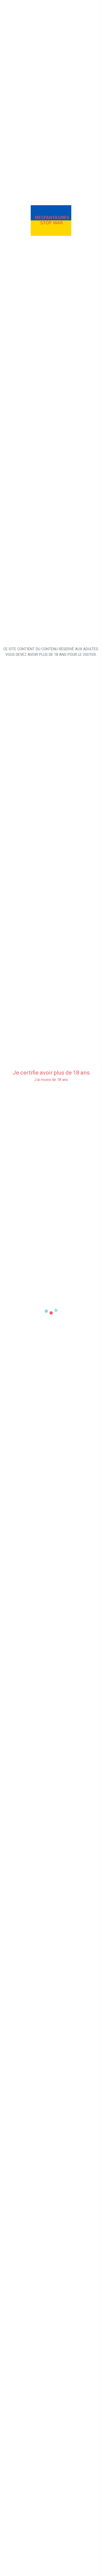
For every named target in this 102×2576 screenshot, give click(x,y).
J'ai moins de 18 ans (51, 1080)
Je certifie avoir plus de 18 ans (51, 1073)
